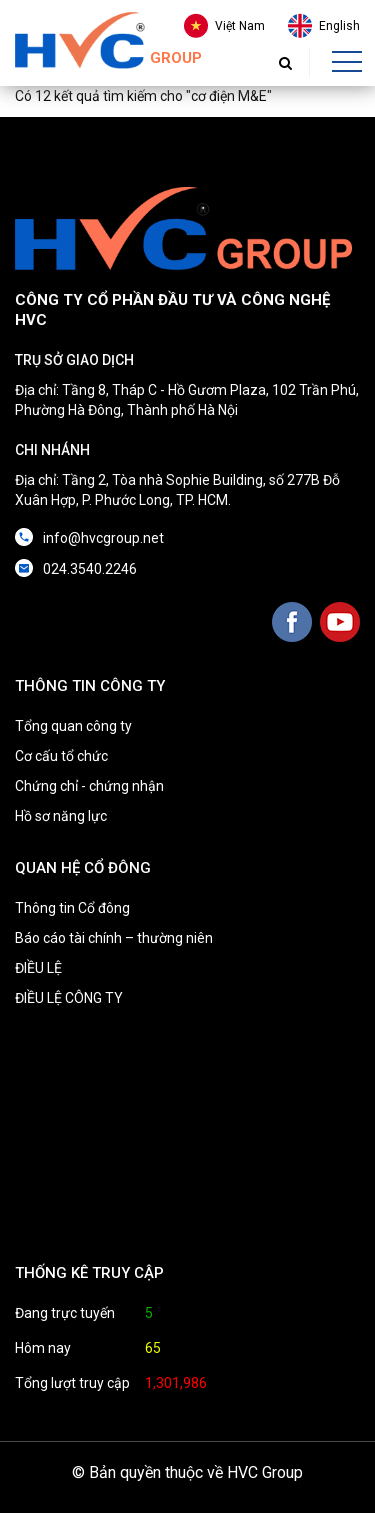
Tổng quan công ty (73, 726)
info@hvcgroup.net (103, 538)
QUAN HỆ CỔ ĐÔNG (83, 868)
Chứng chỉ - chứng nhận (89, 786)
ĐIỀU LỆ (38, 968)
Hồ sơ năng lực (61, 816)
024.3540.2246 (90, 569)
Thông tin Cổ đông (72, 908)
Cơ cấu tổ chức (61, 756)
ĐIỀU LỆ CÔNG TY (69, 998)
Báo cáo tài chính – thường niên (114, 938)
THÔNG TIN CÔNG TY (90, 686)
